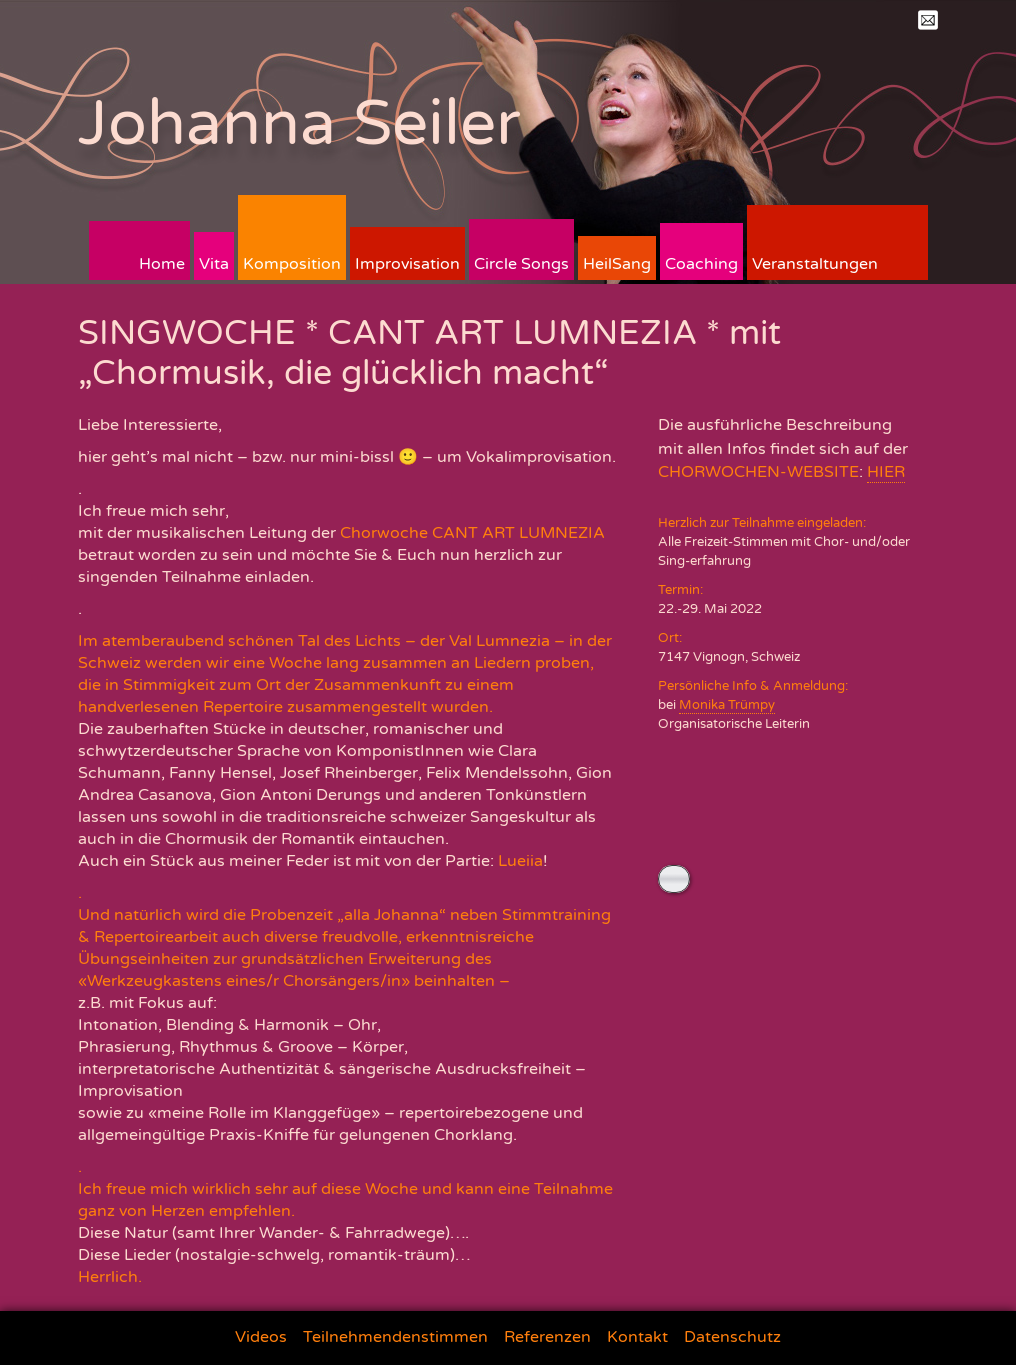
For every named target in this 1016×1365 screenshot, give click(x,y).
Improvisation (407, 264)
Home (162, 264)
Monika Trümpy (727, 705)
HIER (886, 472)
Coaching (701, 264)
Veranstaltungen (815, 264)
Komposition (292, 264)
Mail (928, 20)
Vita (214, 264)
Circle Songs (521, 264)
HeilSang (617, 264)
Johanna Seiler (299, 123)
